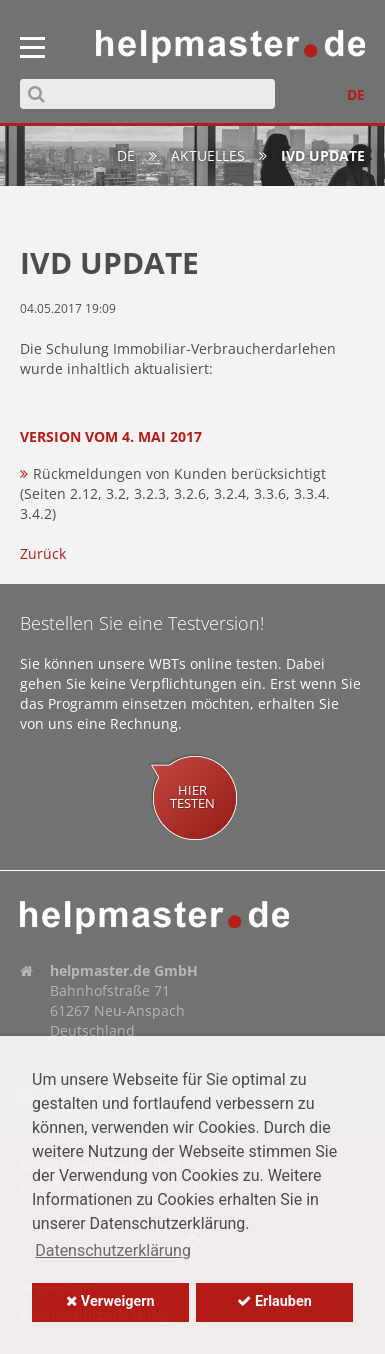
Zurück (43, 553)
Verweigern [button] (110, 1301)
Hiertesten (192, 797)
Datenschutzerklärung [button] (113, 1250)
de (126, 155)
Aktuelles (208, 155)
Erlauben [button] (274, 1301)
